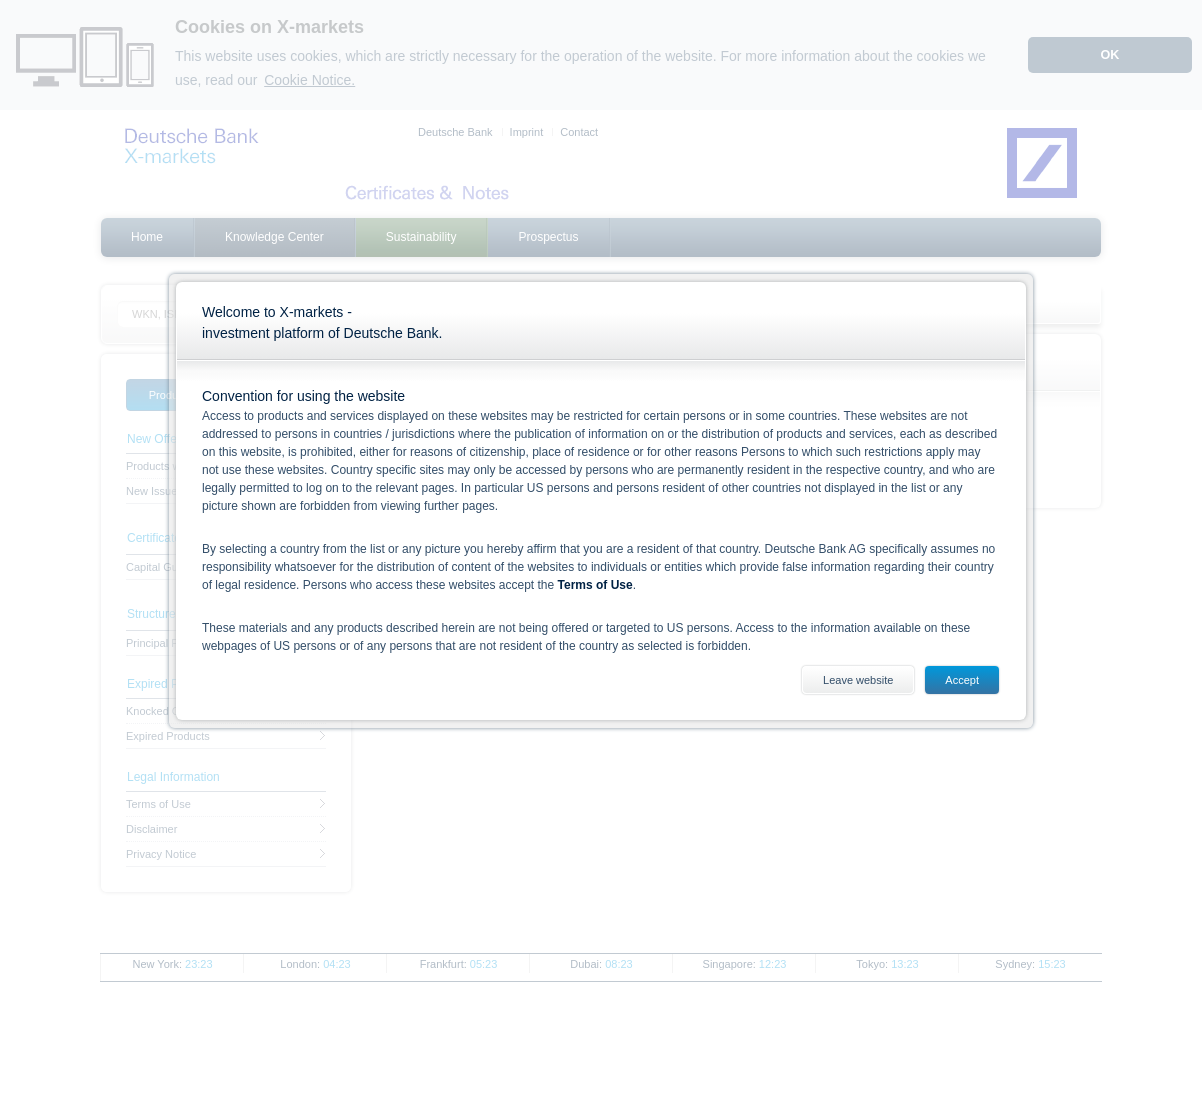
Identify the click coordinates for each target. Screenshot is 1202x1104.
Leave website (858, 680)
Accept (962, 680)
